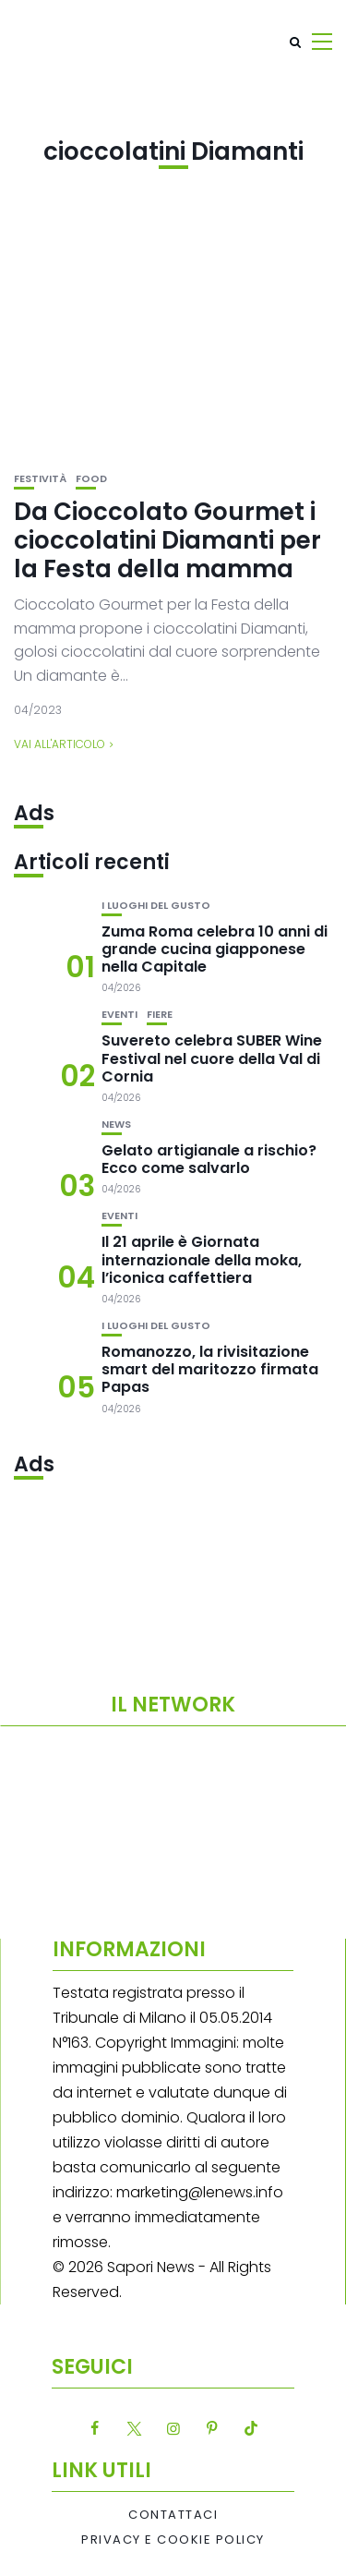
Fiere (160, 1015)
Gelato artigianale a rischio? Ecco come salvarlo (208, 1159)
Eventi (119, 1015)
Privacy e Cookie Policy (173, 2540)
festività (40, 479)
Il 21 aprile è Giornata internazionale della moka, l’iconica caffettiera (201, 1259)
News (116, 1124)
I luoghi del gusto (155, 906)
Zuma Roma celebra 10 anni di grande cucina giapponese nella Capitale (214, 949)
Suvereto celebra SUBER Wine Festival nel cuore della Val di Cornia (211, 1058)
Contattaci (173, 2515)
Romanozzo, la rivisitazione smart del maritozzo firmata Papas (209, 1369)
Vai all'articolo (59, 744)
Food (91, 479)
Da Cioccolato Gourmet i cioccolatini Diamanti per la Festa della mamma (167, 540)
